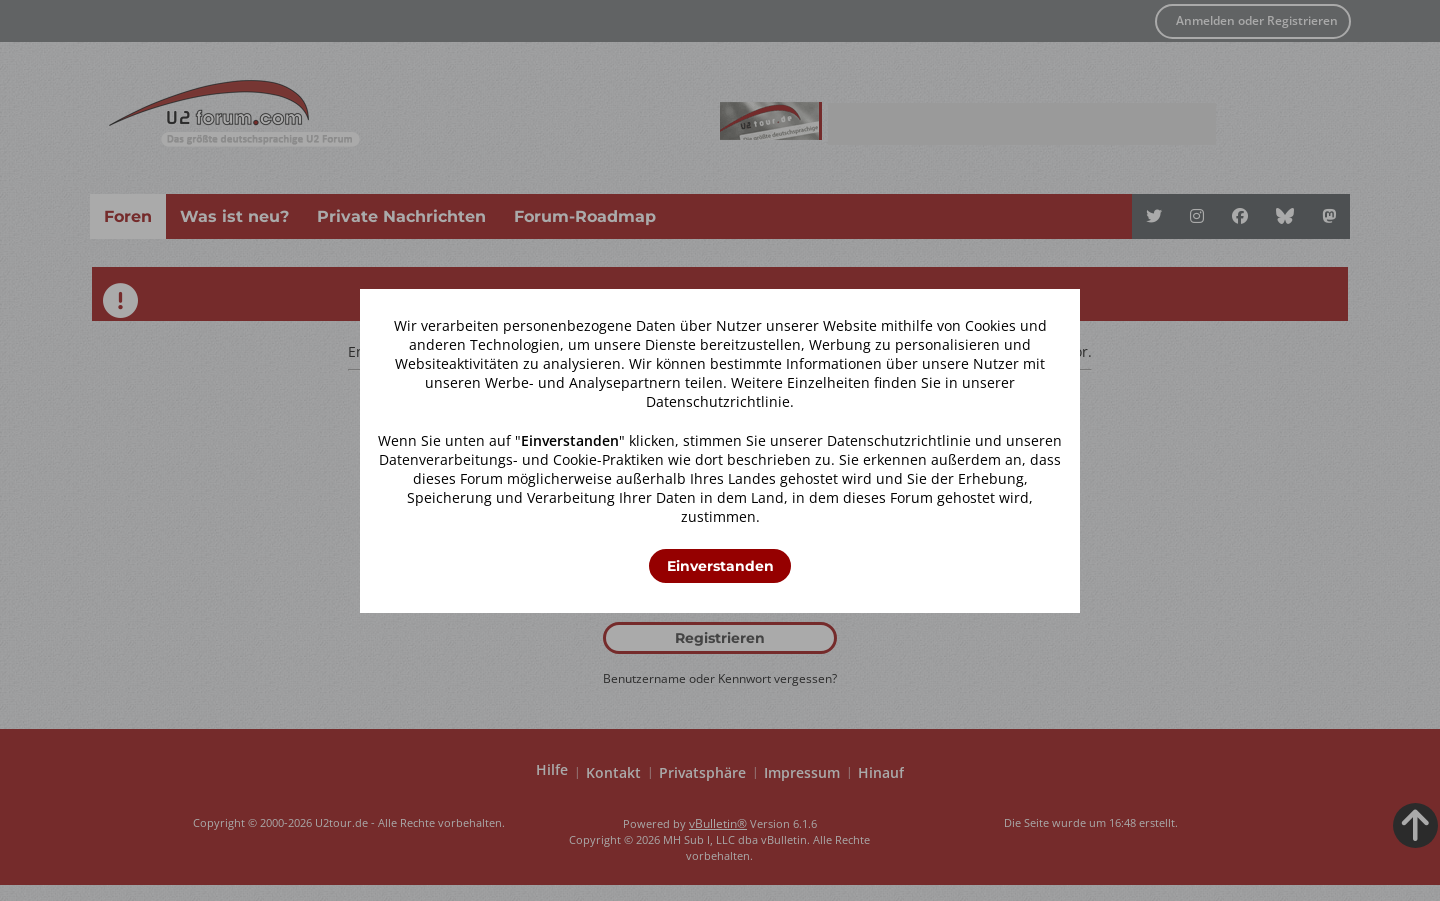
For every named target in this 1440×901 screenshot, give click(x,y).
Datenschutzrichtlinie (718, 401)
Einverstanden (720, 566)
